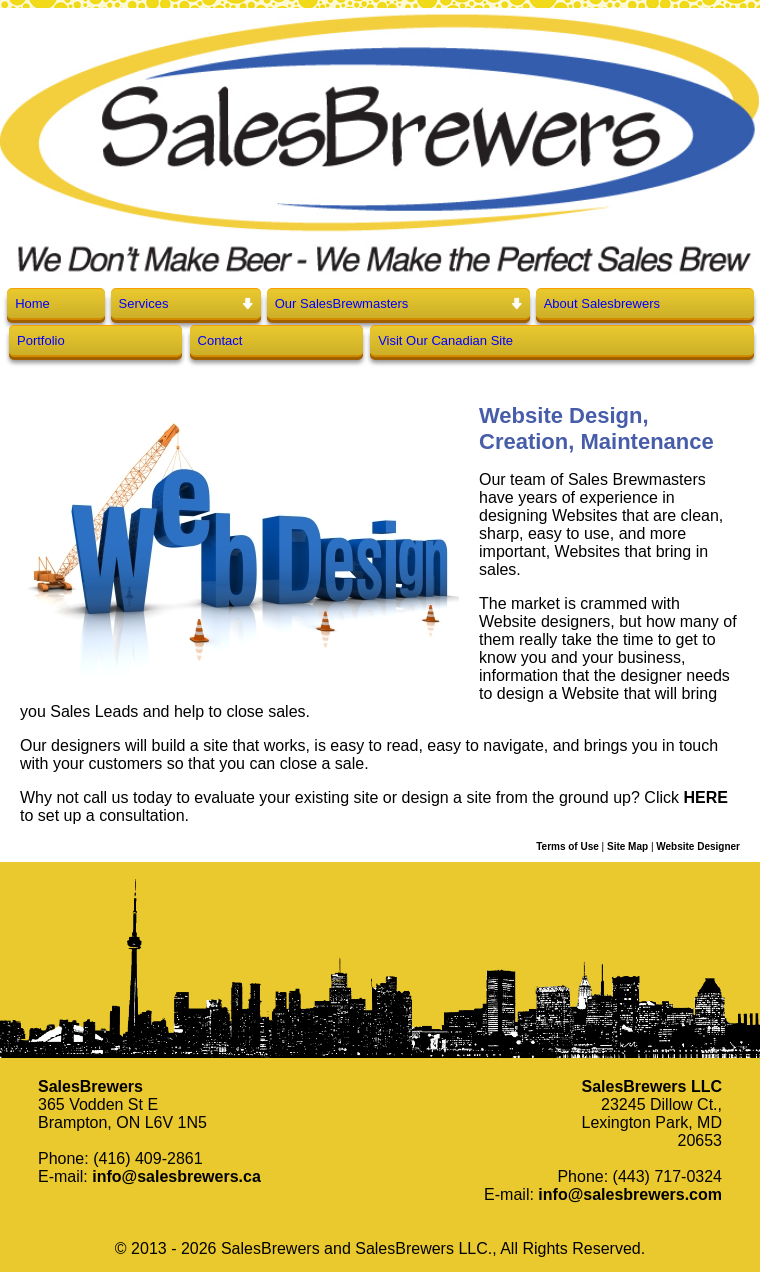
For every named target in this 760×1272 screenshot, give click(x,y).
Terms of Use (567, 846)
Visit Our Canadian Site (445, 340)
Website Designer (698, 846)
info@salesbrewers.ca (176, 1176)
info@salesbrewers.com (630, 1194)
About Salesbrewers (602, 303)
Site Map (627, 846)
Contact (220, 340)
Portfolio (41, 340)
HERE (705, 797)
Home (32, 303)
